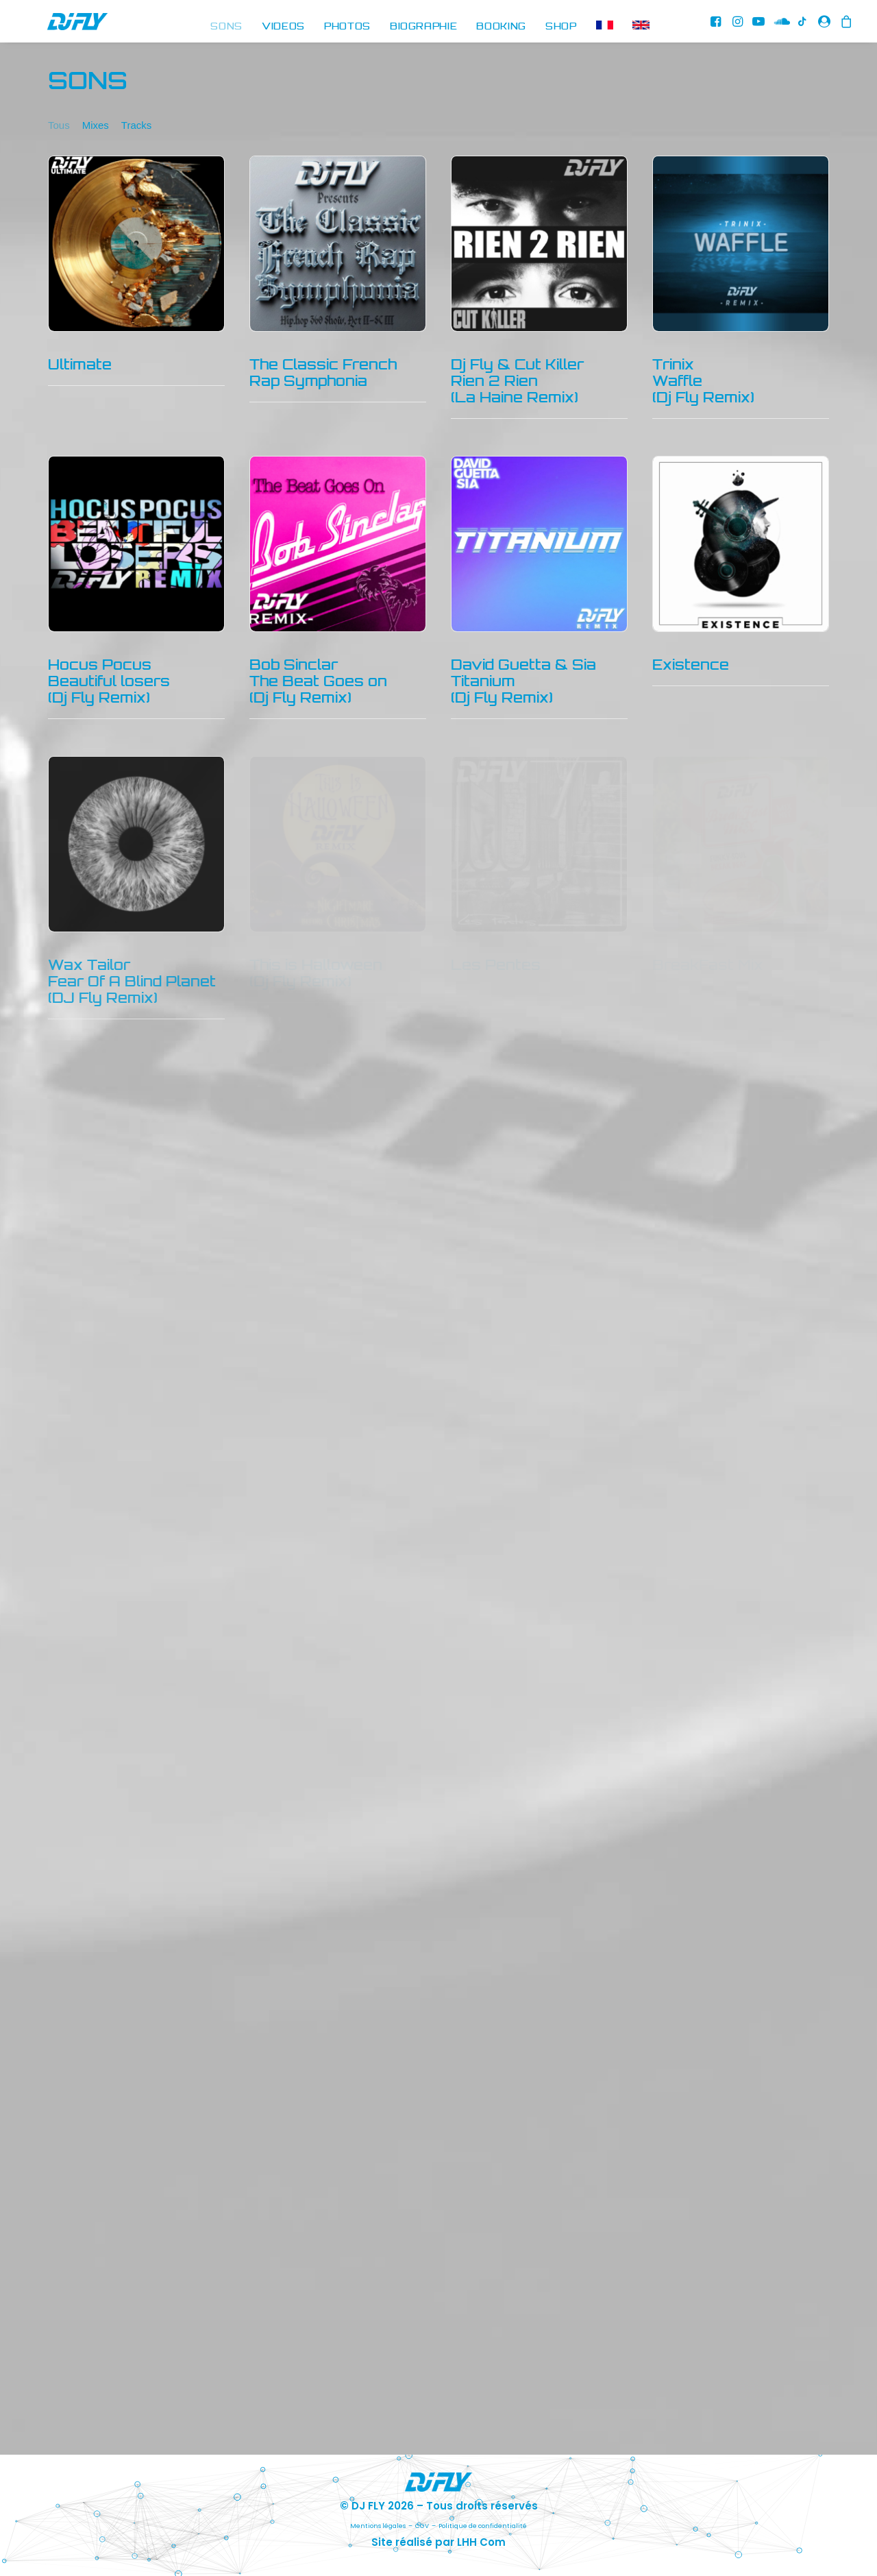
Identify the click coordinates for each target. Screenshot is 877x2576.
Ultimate (80, 376)
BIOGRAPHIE (424, 26)
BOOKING (501, 26)
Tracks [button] (136, 137)
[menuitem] (226, 27)
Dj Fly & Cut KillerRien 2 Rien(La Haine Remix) (517, 393)
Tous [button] (59, 137)
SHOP (561, 26)
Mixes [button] (95, 137)
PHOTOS (347, 26)
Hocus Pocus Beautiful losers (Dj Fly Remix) (109, 693)
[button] (717, 27)
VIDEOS (283, 26)
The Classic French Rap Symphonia (323, 385)
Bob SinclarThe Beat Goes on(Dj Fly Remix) (318, 693)
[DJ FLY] (54, 27)
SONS (226, 26)
